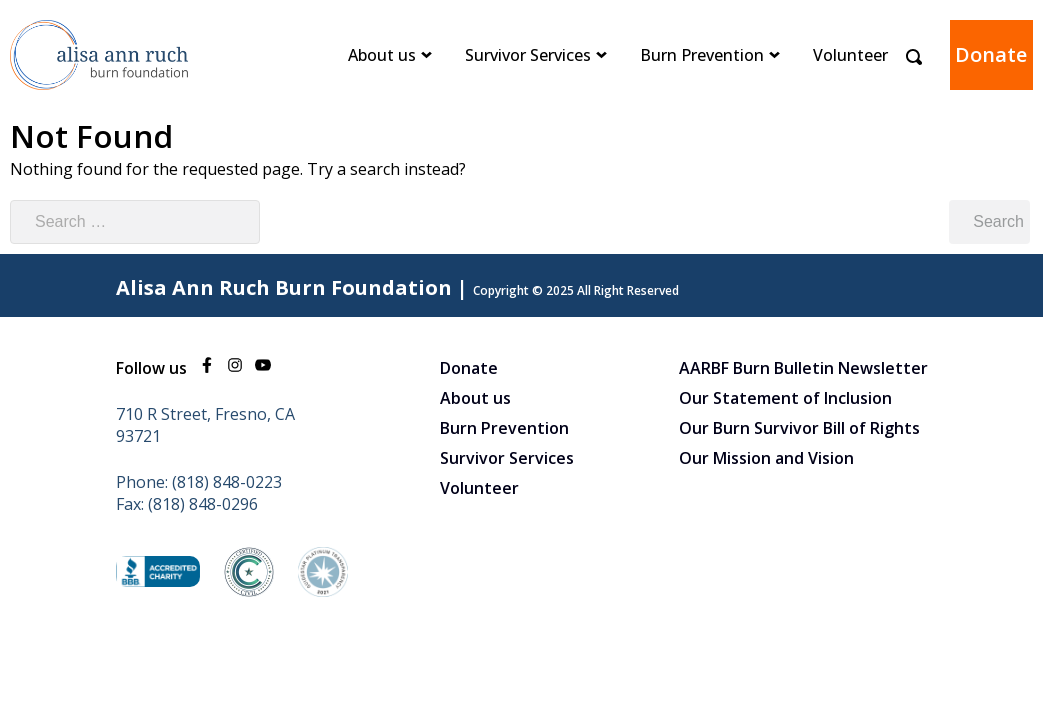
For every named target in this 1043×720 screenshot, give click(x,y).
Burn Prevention (702, 55)
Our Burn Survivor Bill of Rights (799, 428)
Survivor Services (528, 55)
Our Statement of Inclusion (785, 398)
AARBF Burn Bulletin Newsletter (803, 368)
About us (382, 55)
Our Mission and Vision (766, 458)
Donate (991, 54)
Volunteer (850, 55)
